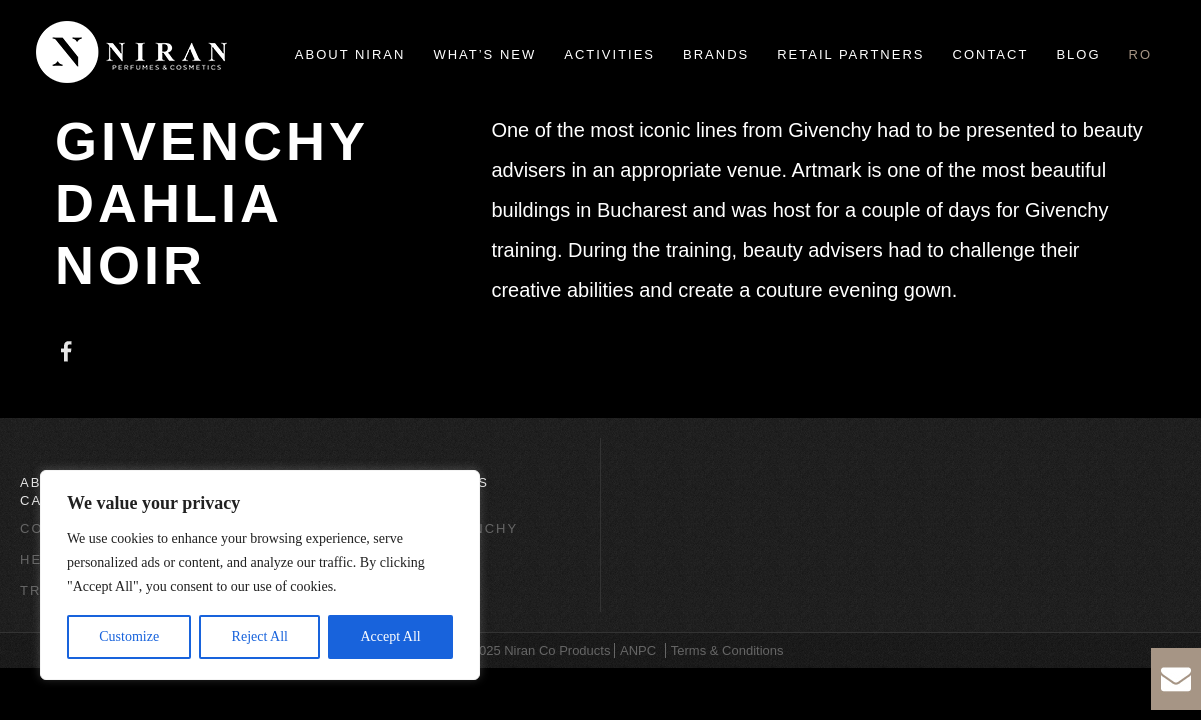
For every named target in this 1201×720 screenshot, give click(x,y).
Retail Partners (850, 54)
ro (1141, 54)
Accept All (390, 636)
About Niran (350, 54)
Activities (609, 54)
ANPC (638, 650)
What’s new (484, 54)
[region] (260, 575)
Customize (129, 636)
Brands (716, 54)
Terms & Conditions (727, 650)
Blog (1078, 54)
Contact (991, 54)
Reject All (260, 636)
